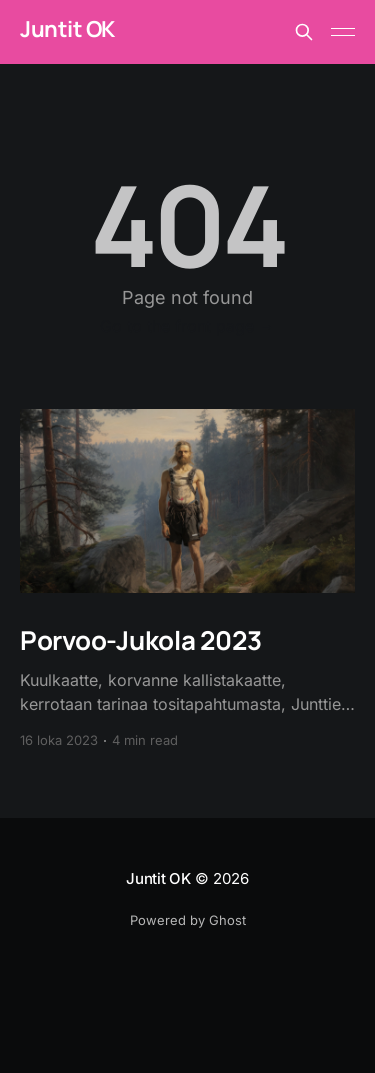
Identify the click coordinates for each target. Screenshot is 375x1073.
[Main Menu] (343, 32)
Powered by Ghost (188, 920)
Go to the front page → (187, 326)
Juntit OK (67, 29)
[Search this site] (304, 32)
